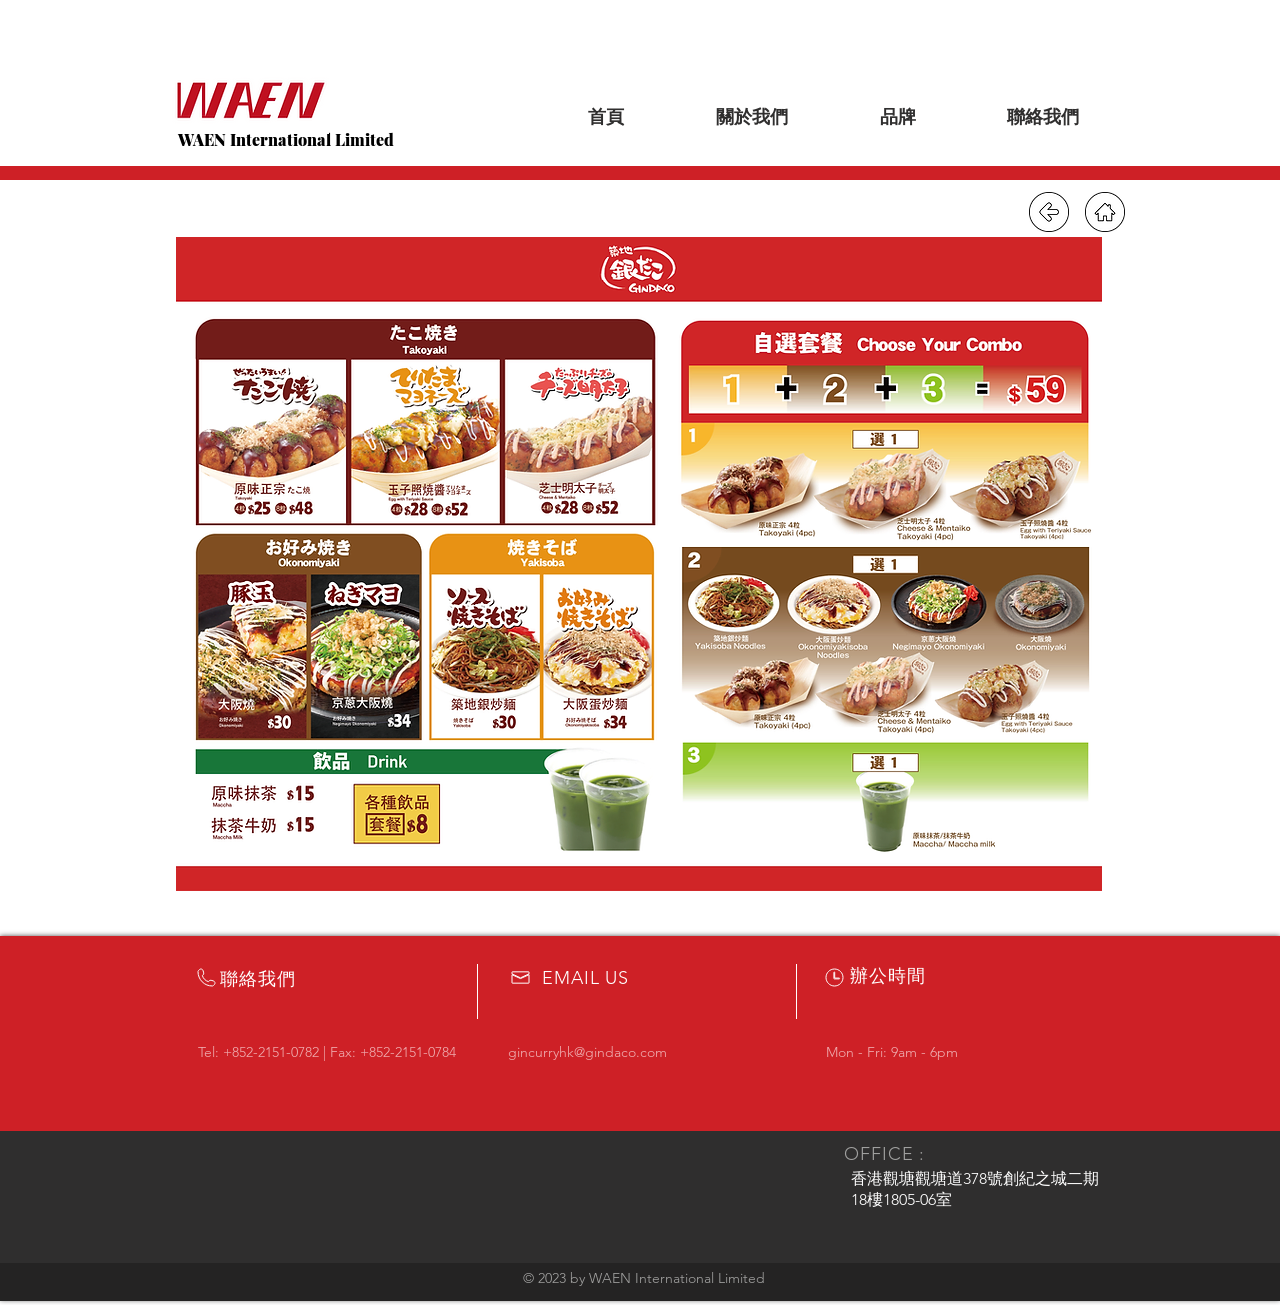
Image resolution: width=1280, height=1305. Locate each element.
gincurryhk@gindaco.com (587, 1052)
